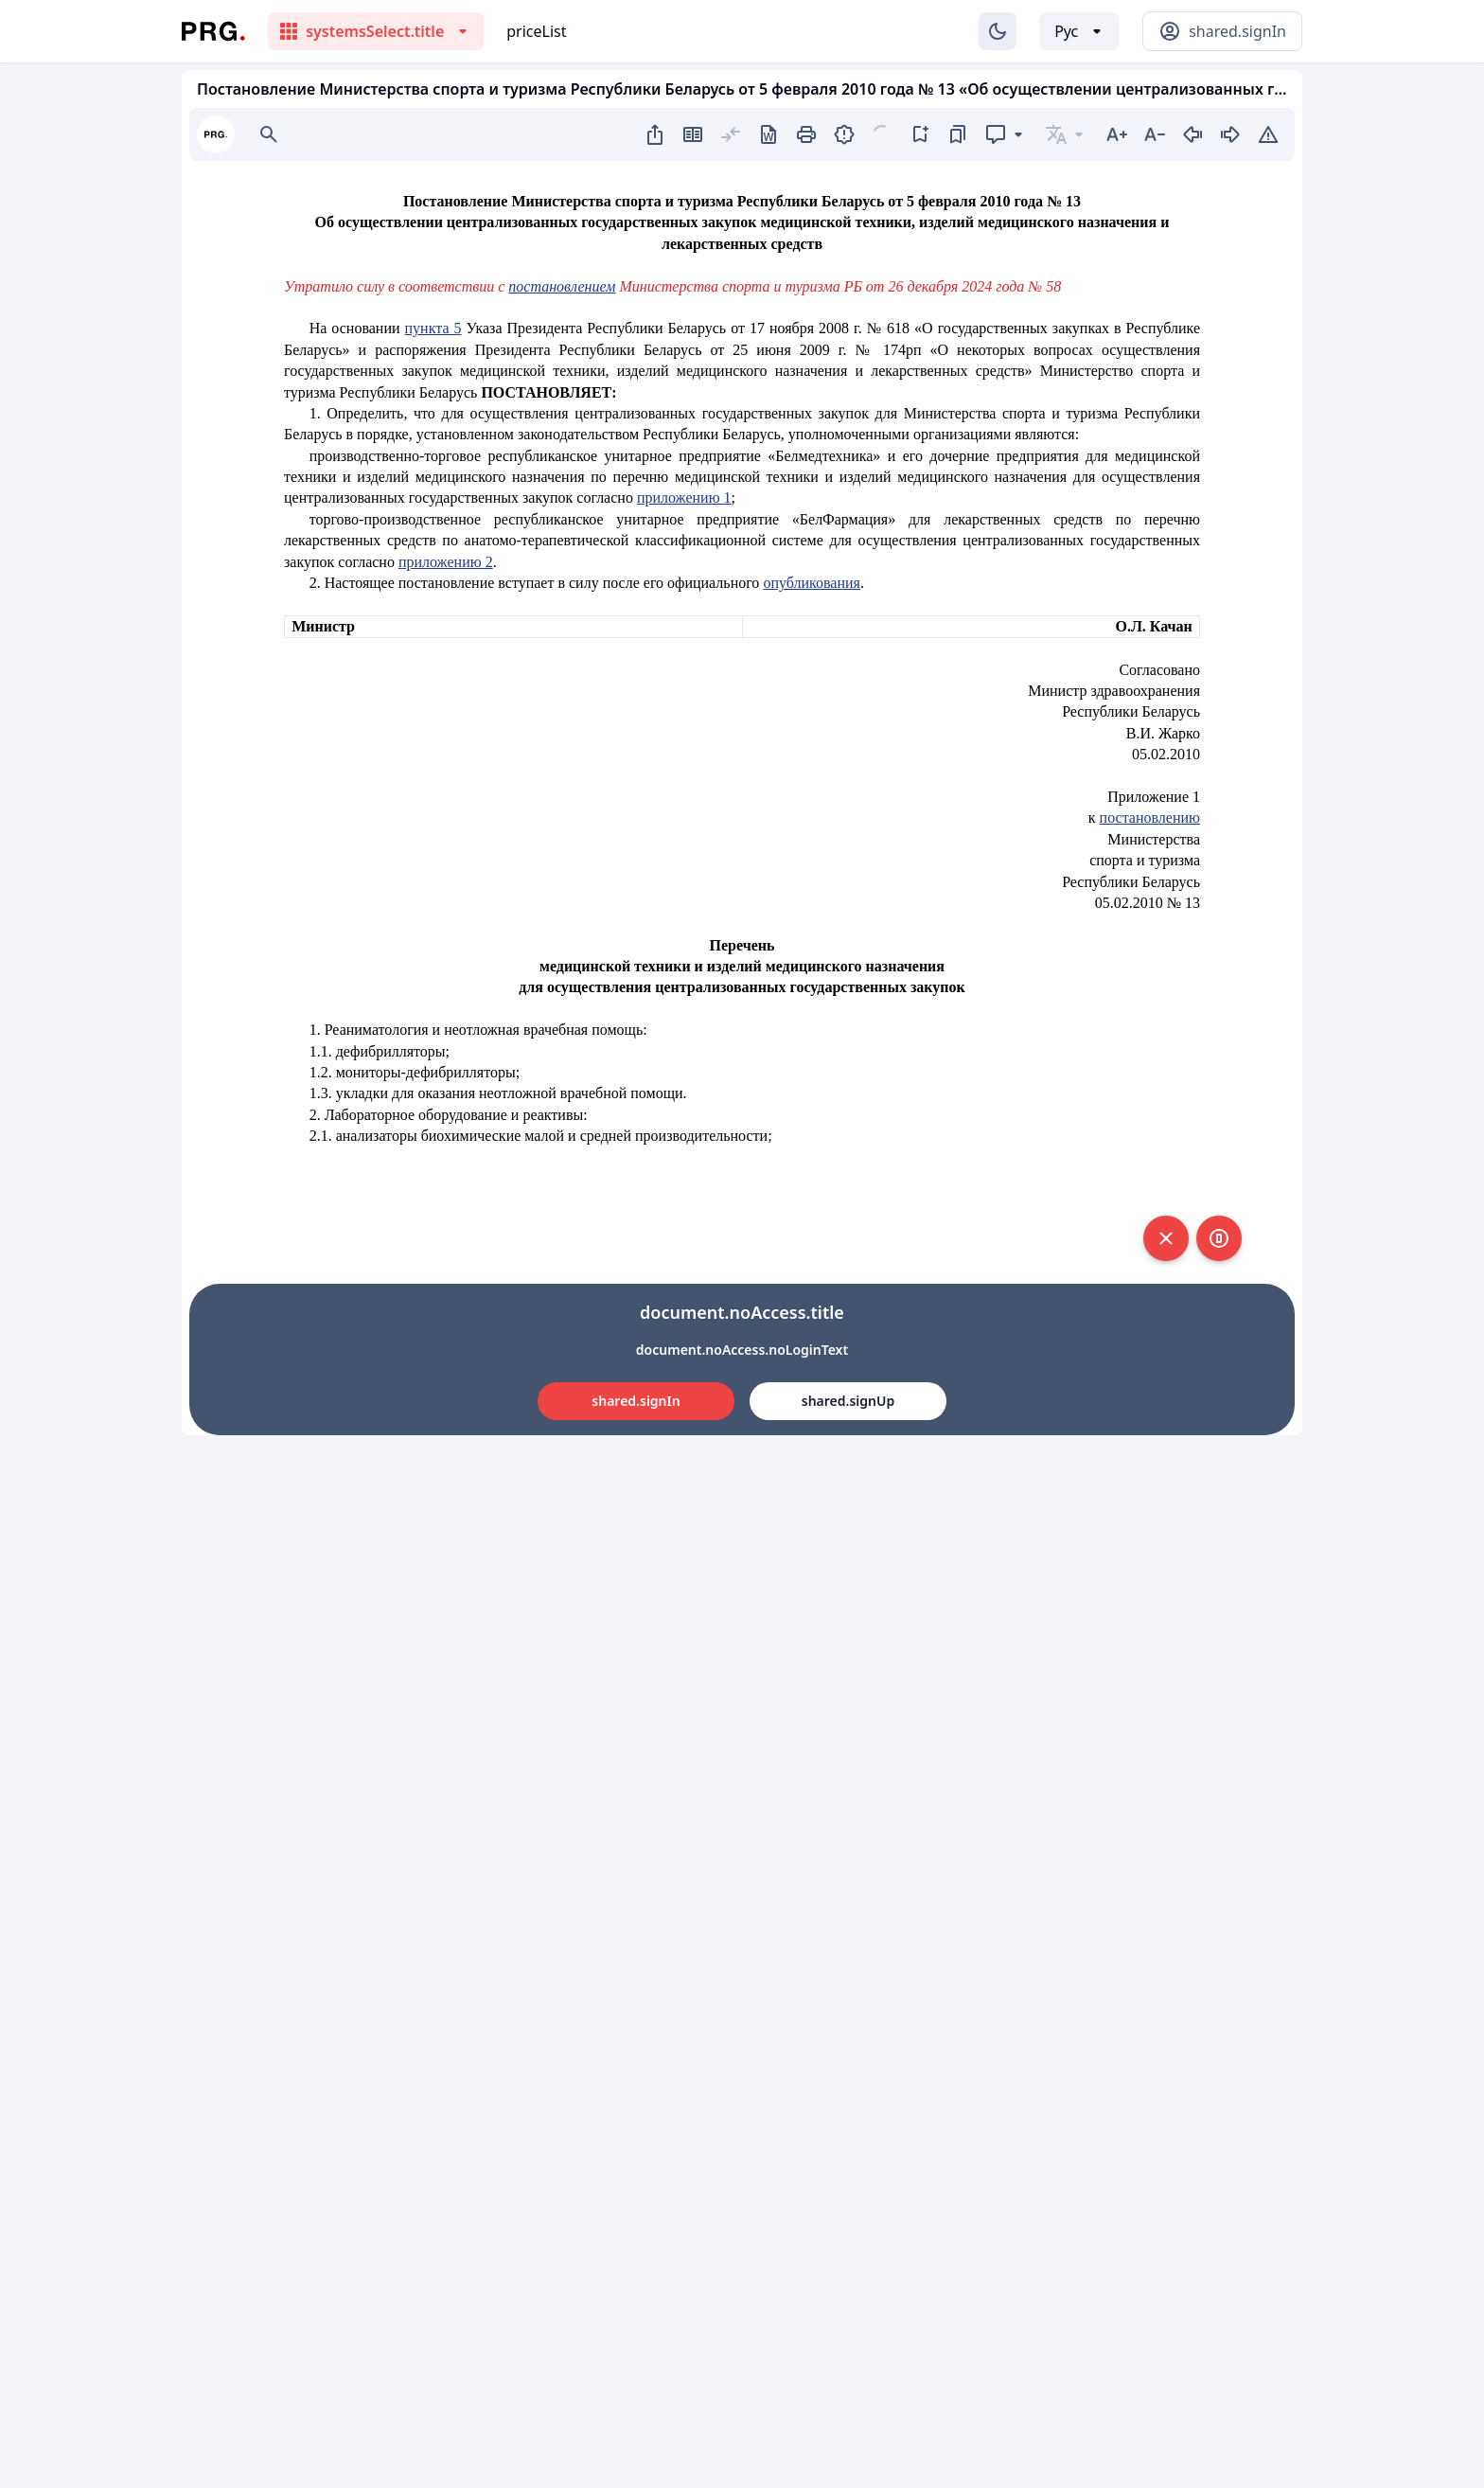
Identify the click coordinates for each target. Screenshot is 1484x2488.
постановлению (1150, 817)
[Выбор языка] (1079, 31)
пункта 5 (433, 328)
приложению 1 (684, 497)
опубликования (811, 583)
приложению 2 (445, 562)
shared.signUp (848, 1401)
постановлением (561, 286)
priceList (536, 31)
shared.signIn (636, 1401)
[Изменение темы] (997, 31)
